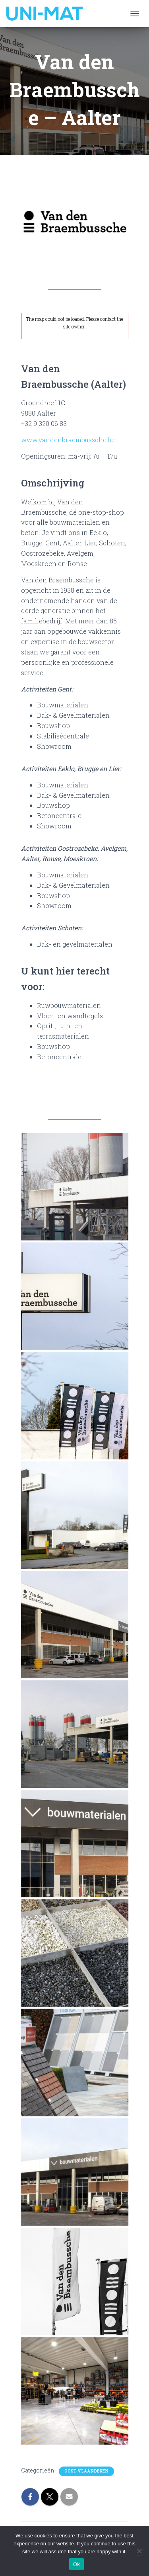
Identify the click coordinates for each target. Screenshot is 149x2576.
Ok (76, 2564)
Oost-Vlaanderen (86, 2471)
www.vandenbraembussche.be (68, 440)
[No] (139, 2551)
